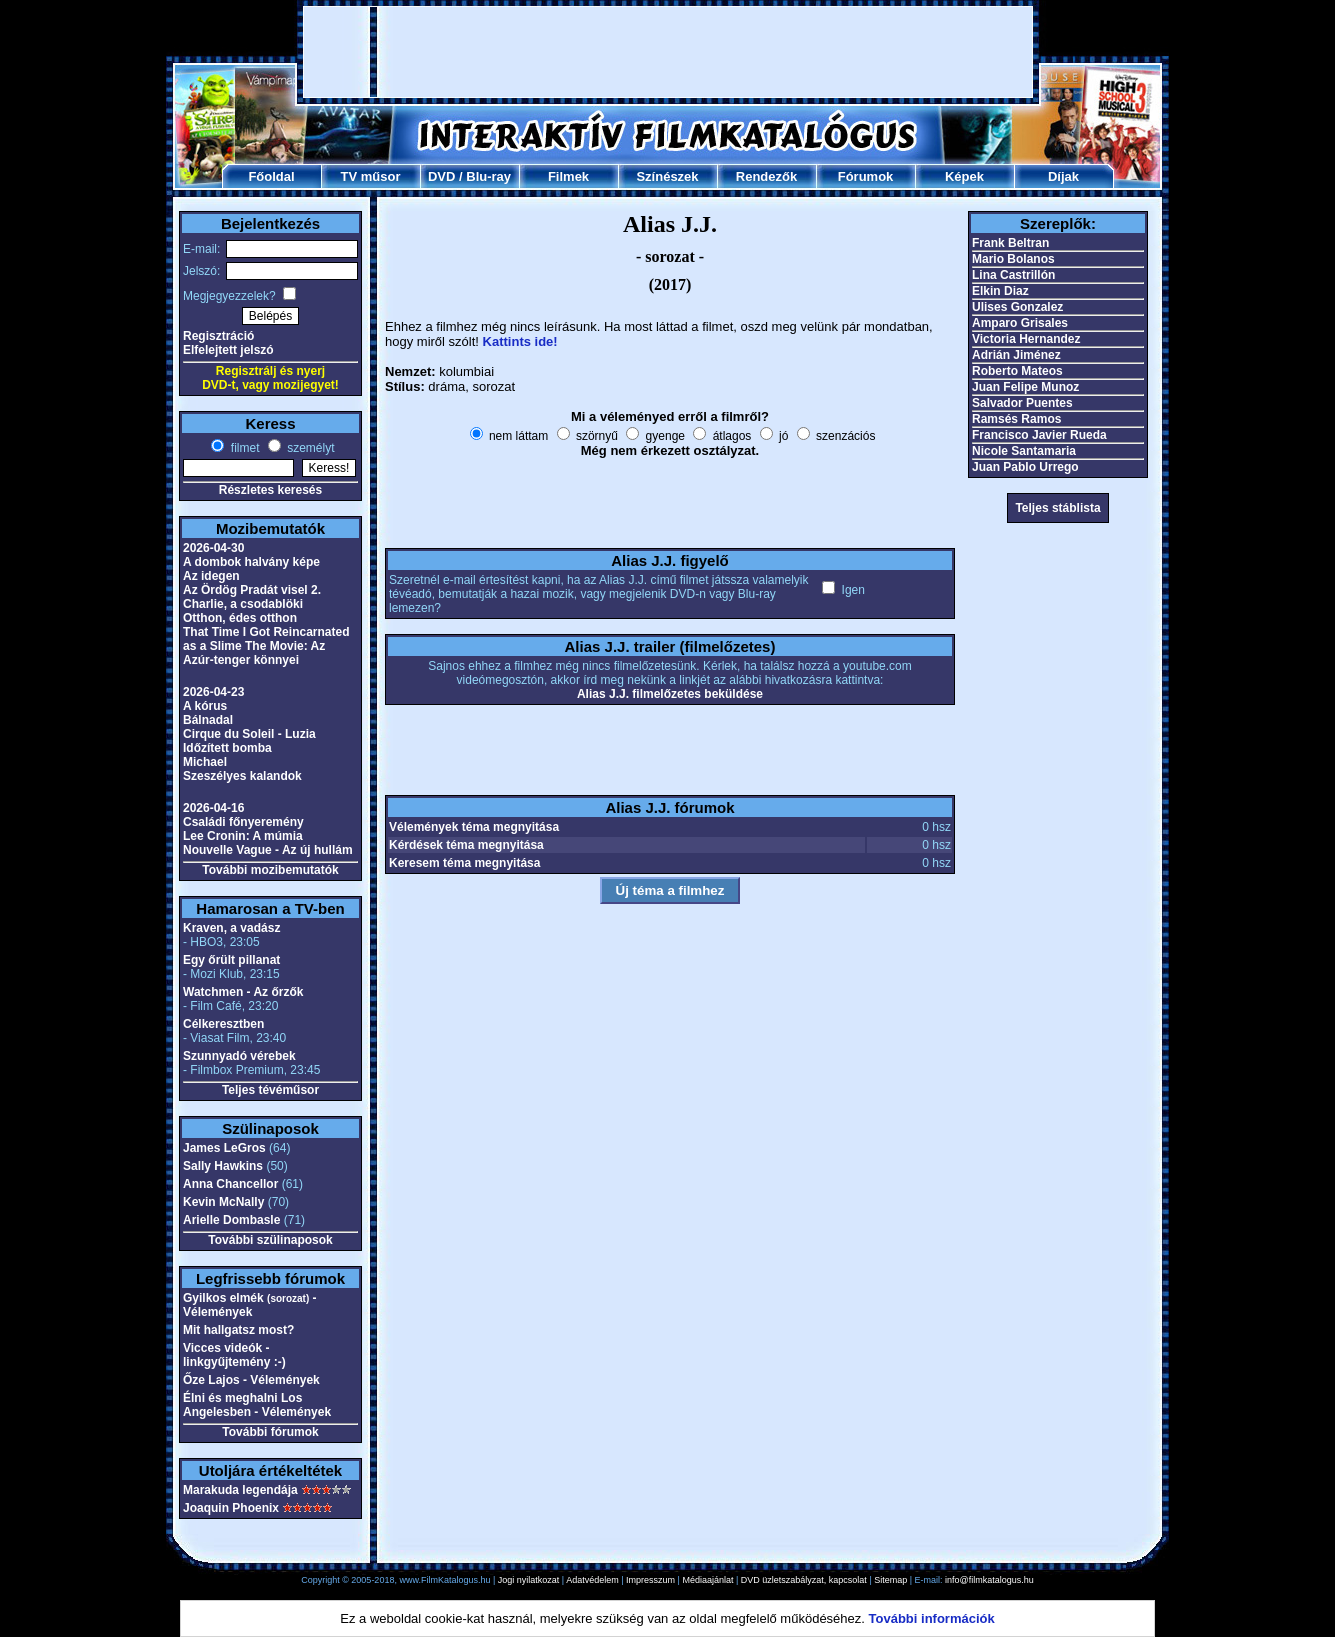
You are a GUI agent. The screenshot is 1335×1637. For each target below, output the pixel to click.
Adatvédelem (592, 1580)
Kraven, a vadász (231, 928)
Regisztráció (218, 336)
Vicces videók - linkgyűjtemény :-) (234, 1355)
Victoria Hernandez (1026, 339)
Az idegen (211, 576)
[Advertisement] (668, 52)
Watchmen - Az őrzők (243, 992)
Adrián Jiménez (1016, 355)
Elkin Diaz (1000, 291)
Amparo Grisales (1020, 323)
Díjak (1063, 176)
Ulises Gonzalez (1017, 307)
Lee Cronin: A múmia (243, 836)
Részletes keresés (270, 490)
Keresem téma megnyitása (464, 863)
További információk (932, 1618)
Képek (964, 176)
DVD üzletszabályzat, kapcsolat (804, 1580)
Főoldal (271, 176)
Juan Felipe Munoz (1025, 387)
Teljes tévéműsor (270, 1090)
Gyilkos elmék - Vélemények (250, 1305)
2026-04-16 (213, 808)
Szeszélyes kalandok (242, 776)
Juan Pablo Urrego (1025, 467)
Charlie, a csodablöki (243, 604)
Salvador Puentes (1022, 403)
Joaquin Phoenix (231, 1508)
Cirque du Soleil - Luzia (249, 734)
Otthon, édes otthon (240, 618)
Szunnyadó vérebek (239, 1056)
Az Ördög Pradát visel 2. (252, 590)
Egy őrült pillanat (231, 960)
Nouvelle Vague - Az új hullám (268, 850)
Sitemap (890, 1580)
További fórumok (270, 1432)
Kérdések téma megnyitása (466, 845)
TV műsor (371, 176)
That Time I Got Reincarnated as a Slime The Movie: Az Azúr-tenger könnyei (266, 646)
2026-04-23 (213, 692)
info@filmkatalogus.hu (989, 1580)
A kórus (205, 706)
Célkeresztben (223, 1024)
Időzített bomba (227, 748)
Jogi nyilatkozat (529, 1580)
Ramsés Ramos (1016, 419)
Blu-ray (488, 176)
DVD (441, 176)
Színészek (667, 176)
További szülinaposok (270, 1240)
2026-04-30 (213, 548)
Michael (205, 762)
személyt (309, 448)
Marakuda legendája (240, 1490)
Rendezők (766, 176)
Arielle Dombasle (231, 1220)
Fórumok (866, 176)
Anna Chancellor (230, 1184)
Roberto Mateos (1017, 371)
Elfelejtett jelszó (228, 350)
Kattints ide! (520, 341)
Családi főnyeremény (243, 822)
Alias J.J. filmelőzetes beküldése (670, 694)
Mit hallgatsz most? (238, 1330)
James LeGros (224, 1148)
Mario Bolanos (1013, 259)
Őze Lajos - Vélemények (251, 1380)
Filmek (568, 176)
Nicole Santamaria (1024, 451)
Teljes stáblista (1057, 508)
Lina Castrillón (1013, 275)
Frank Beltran (1010, 243)
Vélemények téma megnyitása (474, 827)
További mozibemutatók (270, 870)
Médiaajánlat (707, 1580)
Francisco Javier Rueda (1039, 435)
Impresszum (650, 1580)
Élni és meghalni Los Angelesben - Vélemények (257, 1405)
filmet (243, 448)
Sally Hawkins (223, 1166)
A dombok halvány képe (251, 562)
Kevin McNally (223, 1202)
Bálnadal (208, 720)
